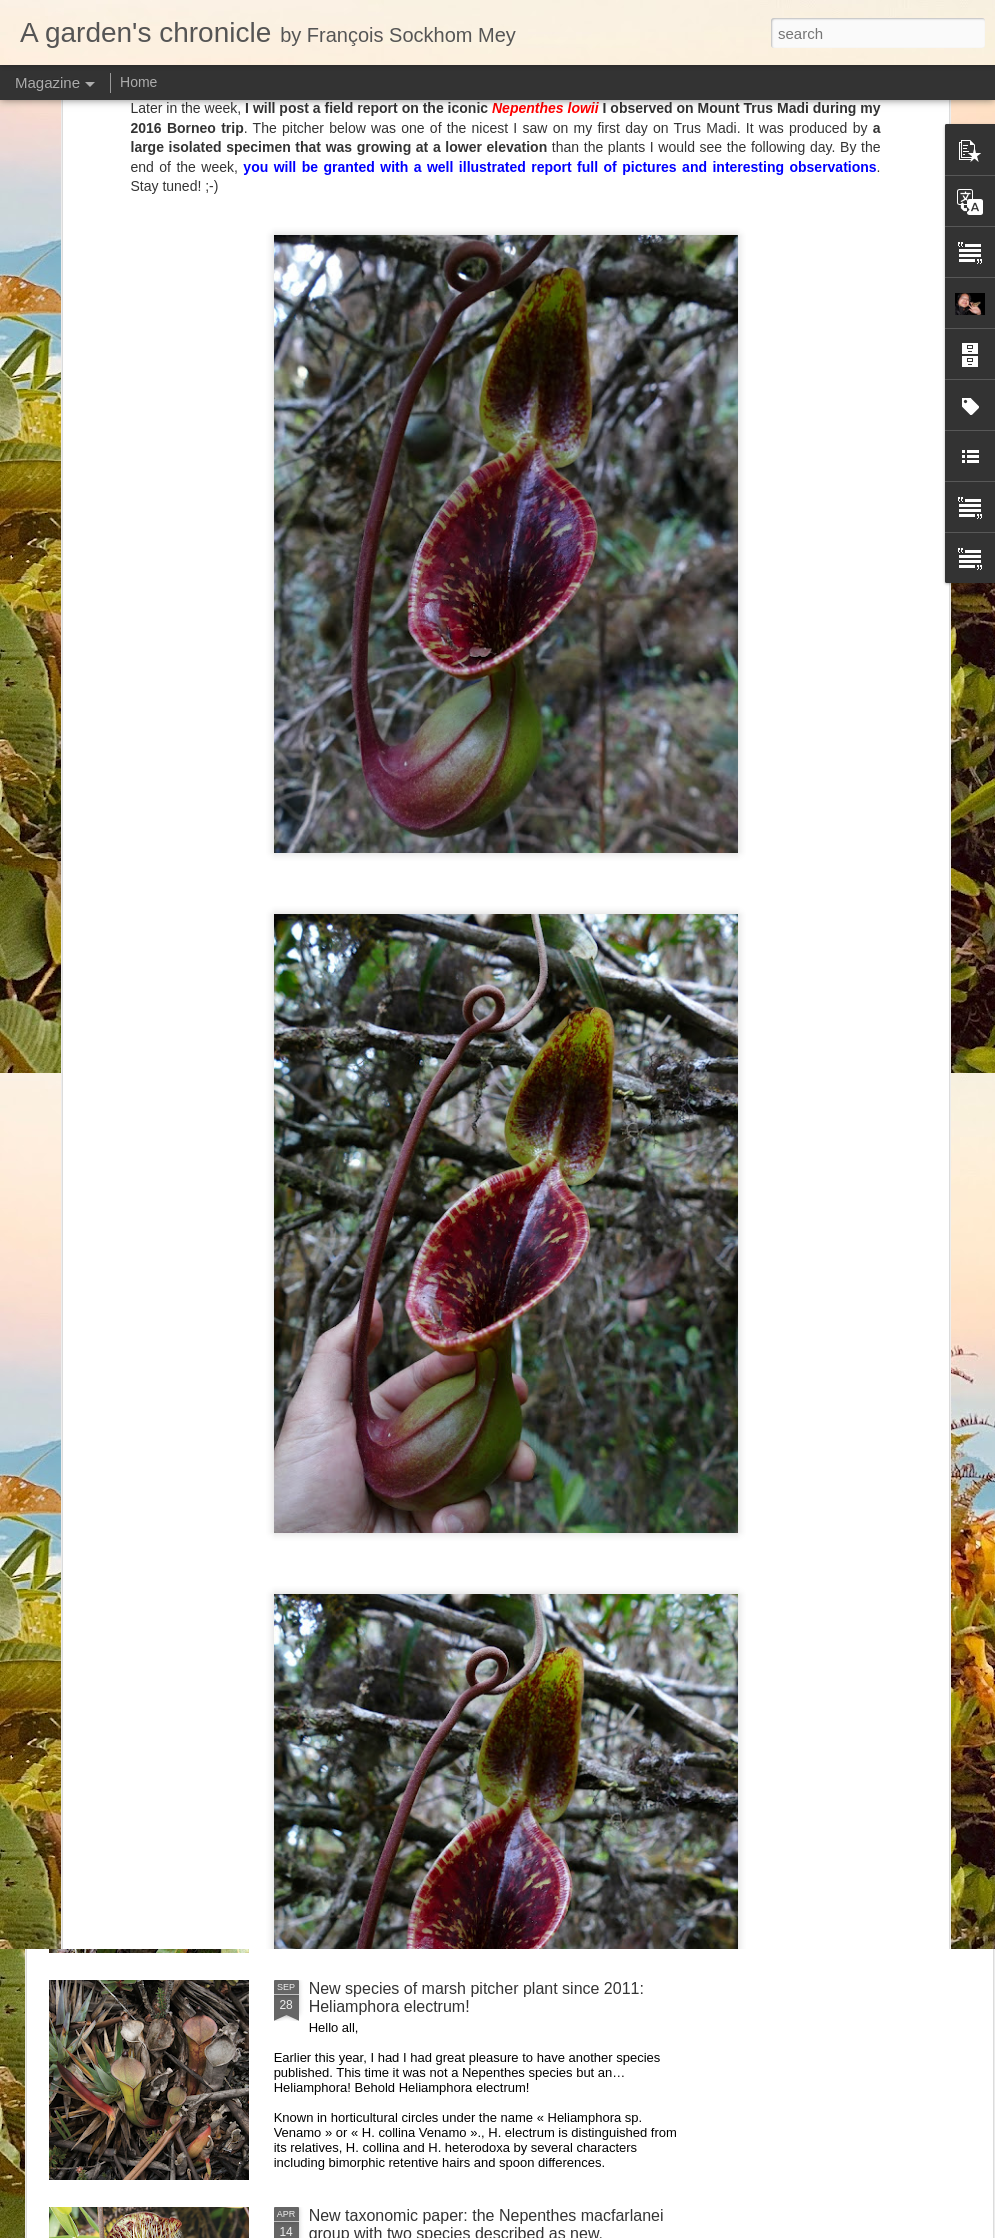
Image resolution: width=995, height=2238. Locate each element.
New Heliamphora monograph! (856, 920)
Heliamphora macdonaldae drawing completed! (162, 929)
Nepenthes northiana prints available (439, 1534)
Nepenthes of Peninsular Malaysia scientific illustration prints (392, 938)
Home (138, 82)
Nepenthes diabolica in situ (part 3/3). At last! (468, 1307)
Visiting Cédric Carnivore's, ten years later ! (462, 1080)
